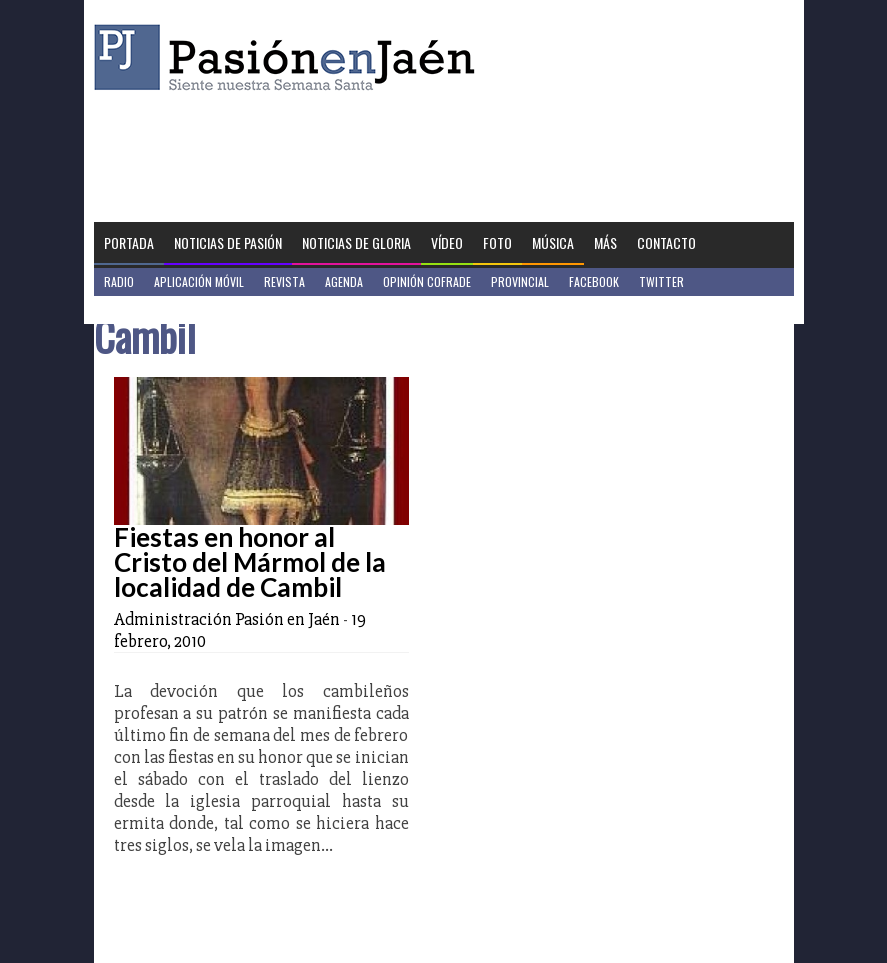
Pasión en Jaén (290, 57)
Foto (497, 242)
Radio (119, 281)
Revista (284, 281)
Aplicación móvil (199, 281)
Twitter (661, 281)
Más (605, 242)
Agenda (344, 281)
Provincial (520, 281)
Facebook (594, 281)
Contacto (666, 242)
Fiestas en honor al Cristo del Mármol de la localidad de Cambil (250, 562)
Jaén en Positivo (147, 309)
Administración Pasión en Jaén (227, 619)
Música (553, 242)
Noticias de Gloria (356, 242)
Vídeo (447, 242)
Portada (129, 242)
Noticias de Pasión (228, 242)
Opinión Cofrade (427, 281)
